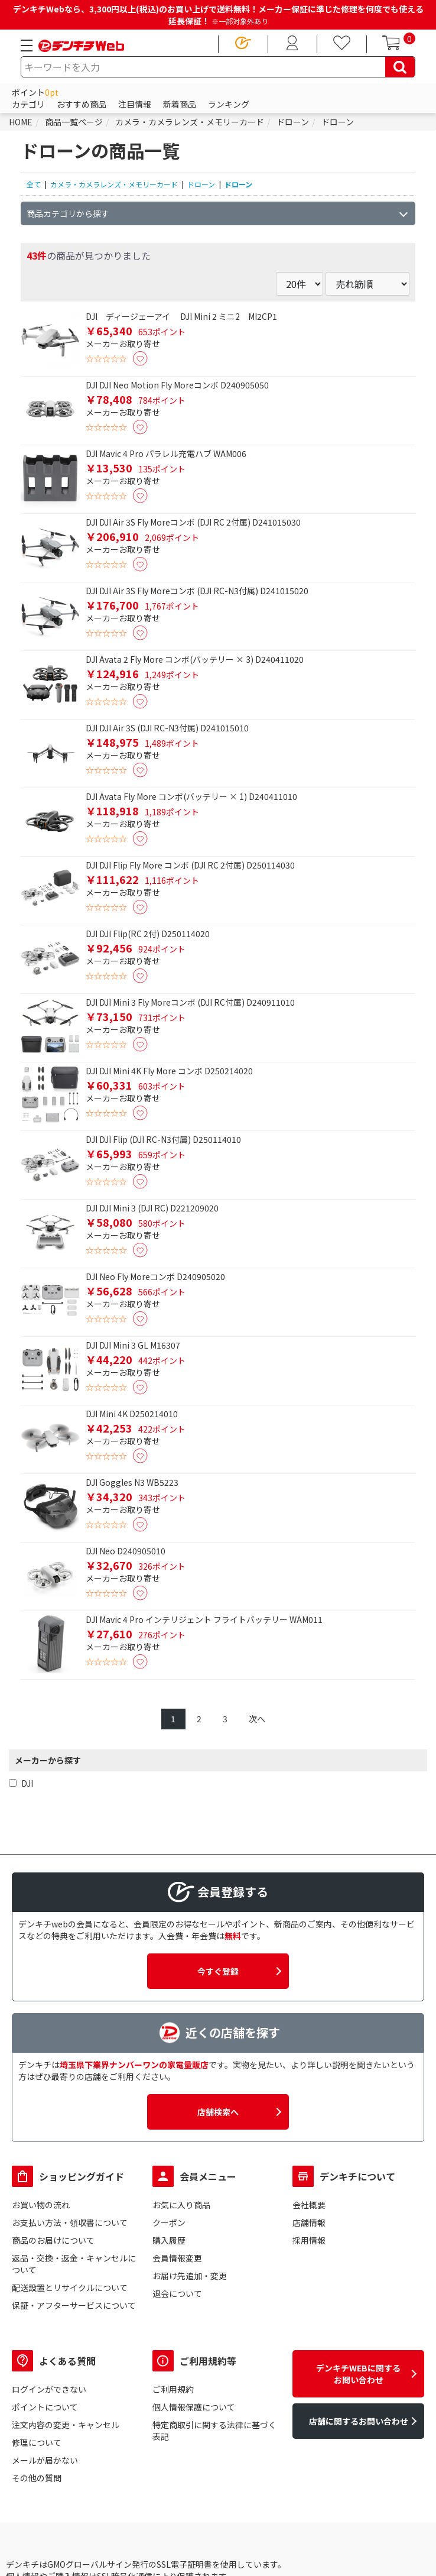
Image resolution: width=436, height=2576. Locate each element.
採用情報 (309, 2240)
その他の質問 (36, 2478)
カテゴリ (28, 104)
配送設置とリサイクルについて (70, 2287)
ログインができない (49, 2389)
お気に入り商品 (181, 2205)
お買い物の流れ (41, 2205)
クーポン (169, 2222)
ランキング (228, 104)
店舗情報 (309, 2222)
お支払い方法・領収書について (70, 2222)
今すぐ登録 (218, 1971)
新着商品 (179, 104)
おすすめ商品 (81, 104)
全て (34, 184)
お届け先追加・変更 (189, 2276)
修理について (36, 2442)
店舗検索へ (218, 2112)
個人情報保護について (193, 2407)
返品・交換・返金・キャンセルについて (74, 2264)
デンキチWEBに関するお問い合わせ (358, 2374)
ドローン (201, 184)
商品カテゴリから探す (68, 213)
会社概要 (309, 2205)
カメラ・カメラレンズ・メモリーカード (114, 184)
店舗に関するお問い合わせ (358, 2421)
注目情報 (134, 104)
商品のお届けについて (53, 2240)
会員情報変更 (177, 2258)
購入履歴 (169, 2240)
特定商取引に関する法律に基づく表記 (214, 2430)
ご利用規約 (173, 2389)
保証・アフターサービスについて (74, 2305)
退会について (177, 2293)
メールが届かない (45, 2460)
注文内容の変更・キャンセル (65, 2425)
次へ (257, 1719)
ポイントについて (45, 2407)
